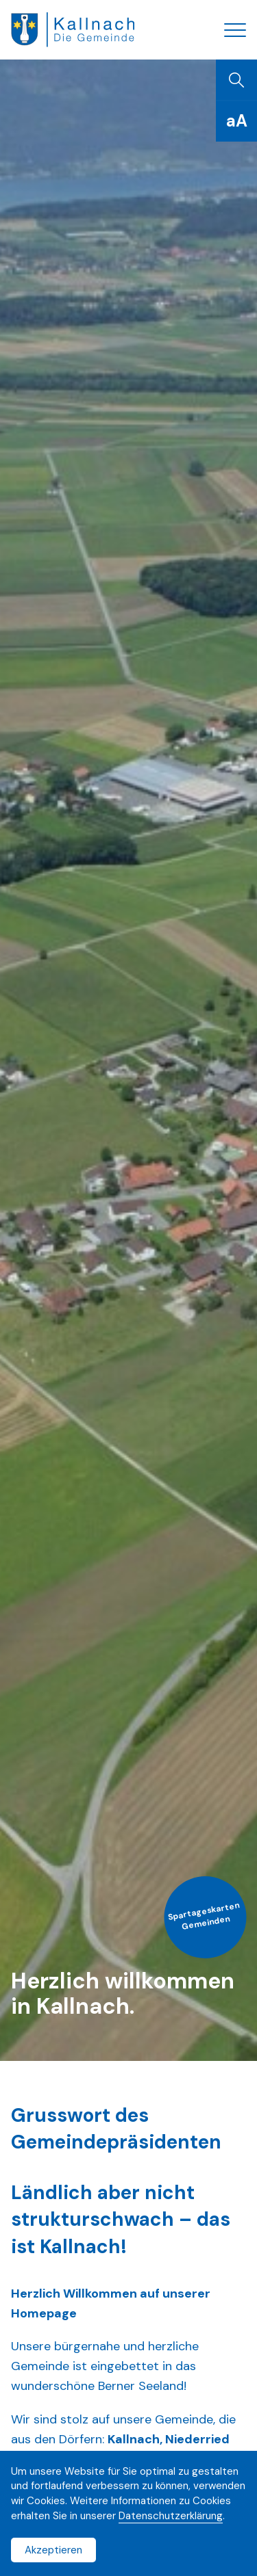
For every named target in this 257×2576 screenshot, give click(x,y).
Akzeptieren (53, 2550)
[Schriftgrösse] (236, 121)
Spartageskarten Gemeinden (204, 1916)
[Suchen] (236, 80)
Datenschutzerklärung (171, 2516)
